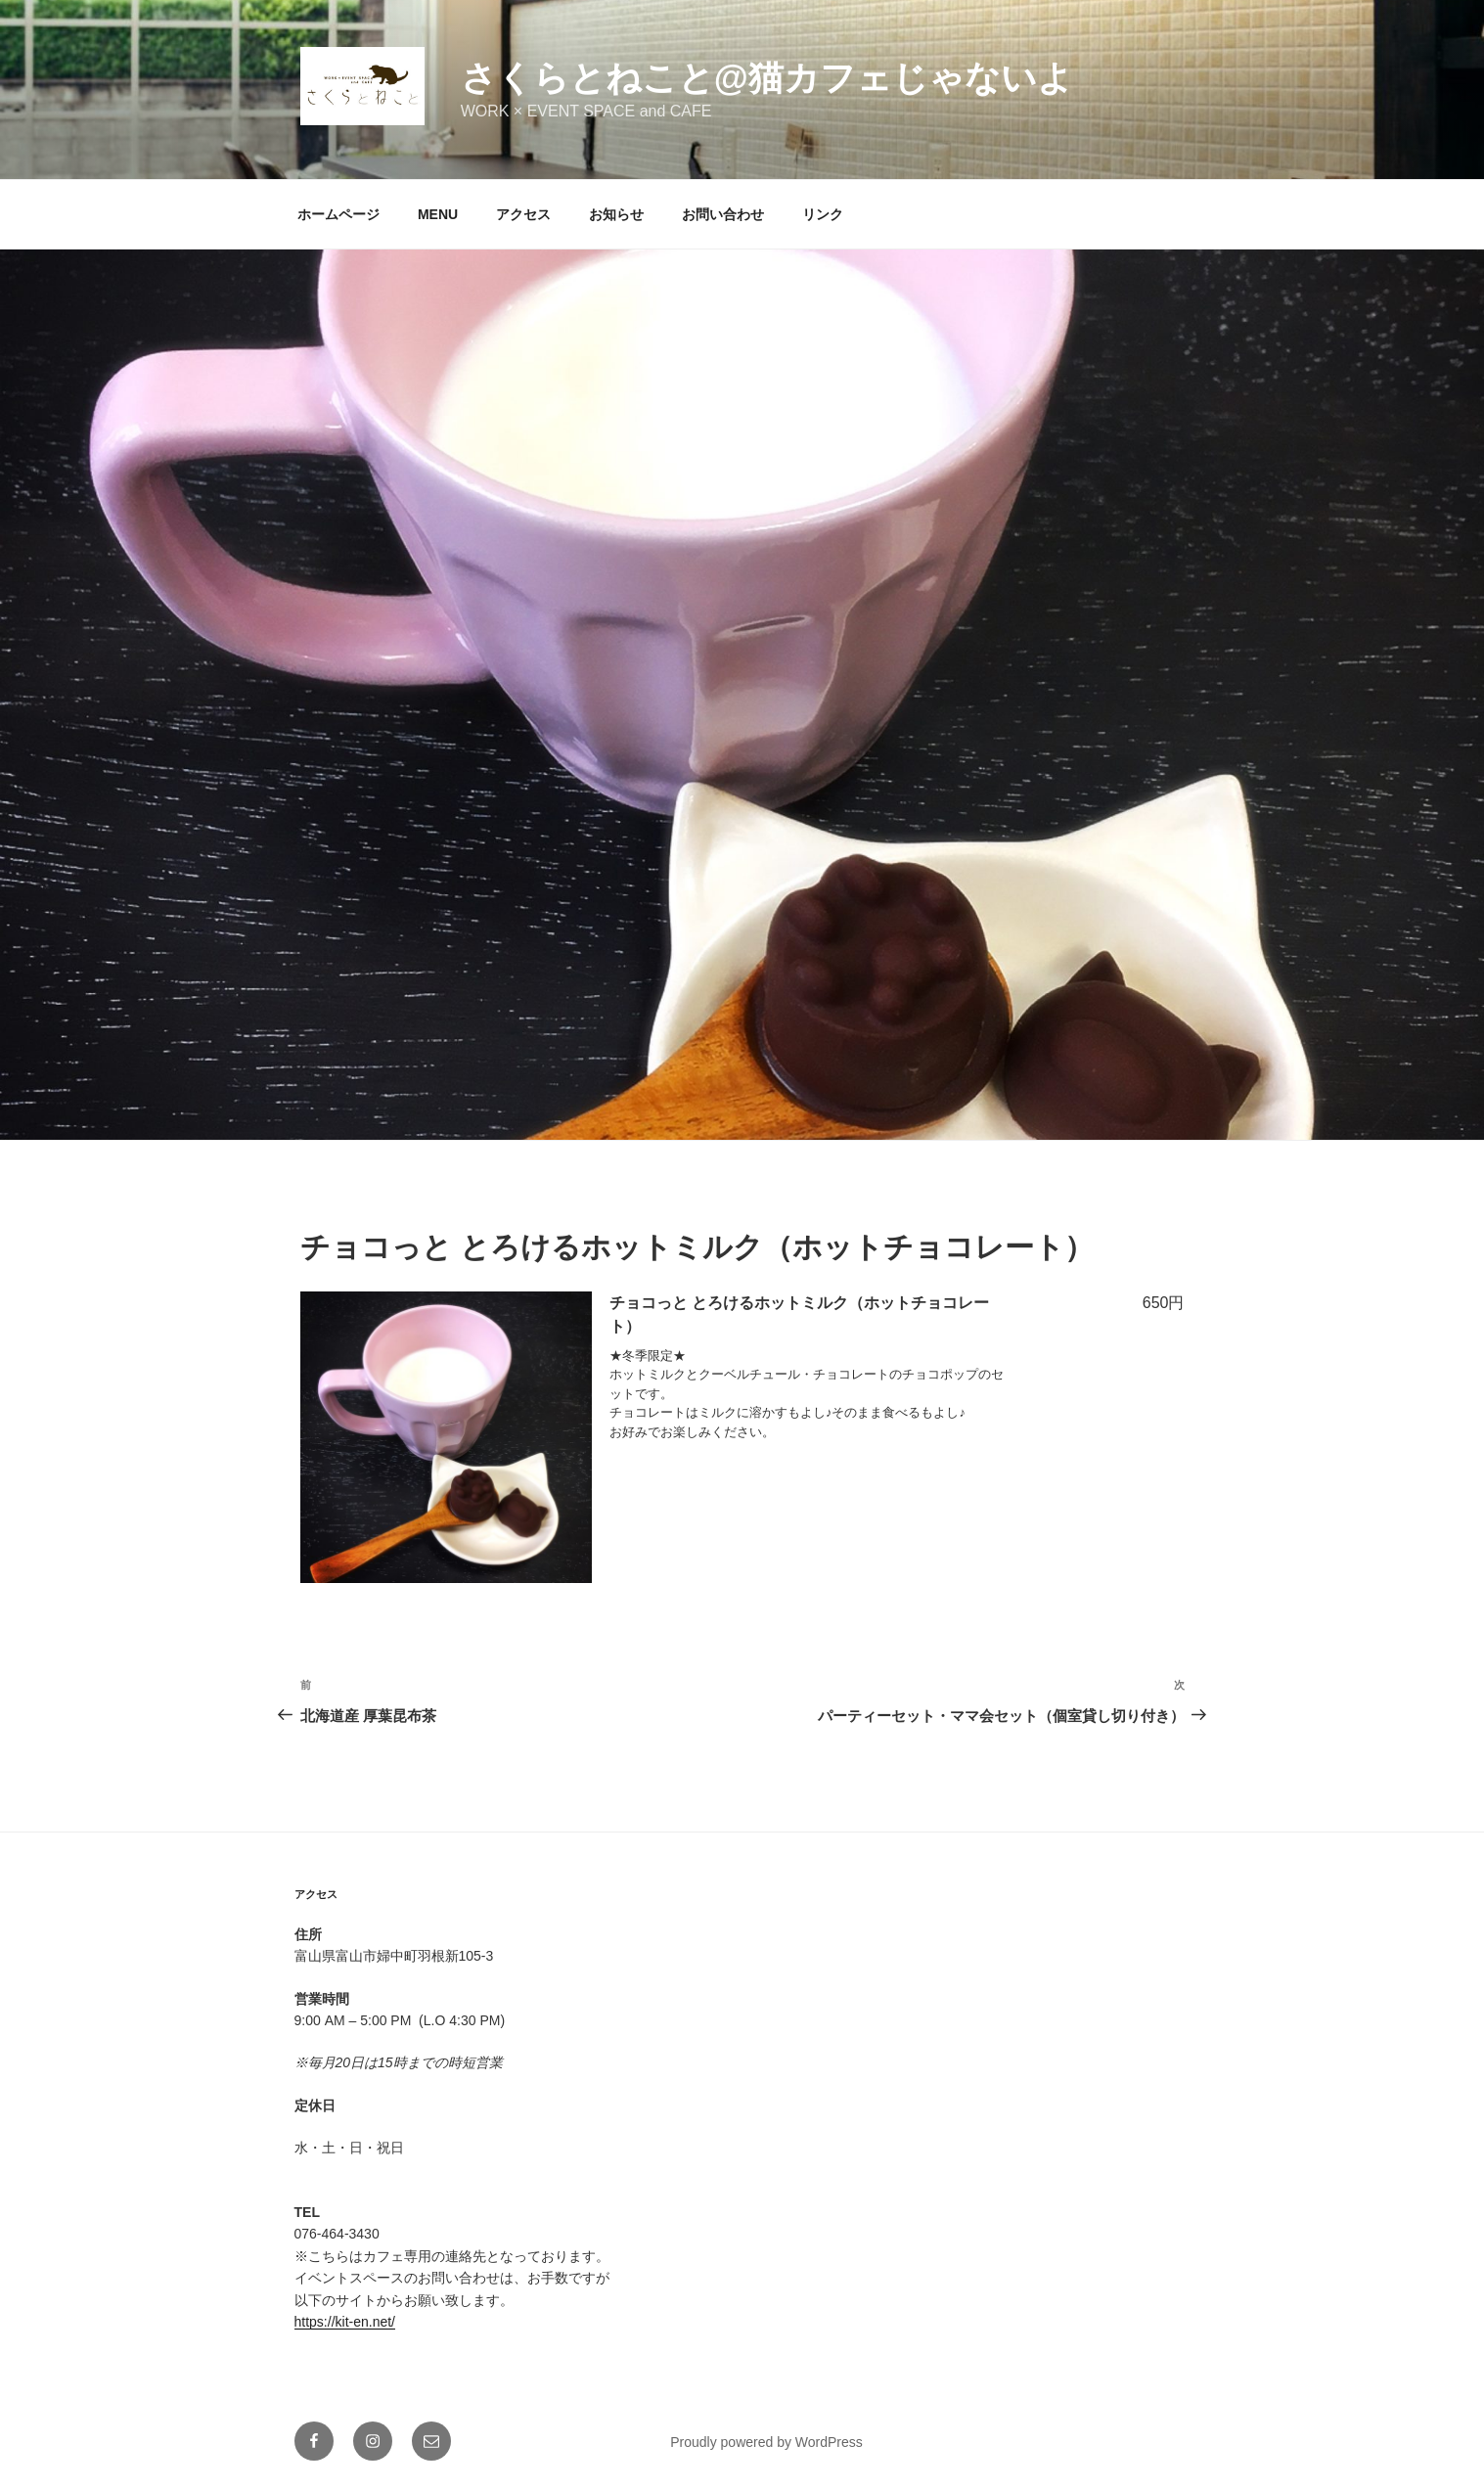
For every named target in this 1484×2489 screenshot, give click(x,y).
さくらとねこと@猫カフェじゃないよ (767, 78)
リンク (822, 214)
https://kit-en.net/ (345, 2322)
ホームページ (338, 214)
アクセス (523, 214)
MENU (438, 214)
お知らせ (616, 214)
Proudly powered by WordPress (766, 2442)
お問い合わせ (723, 214)
